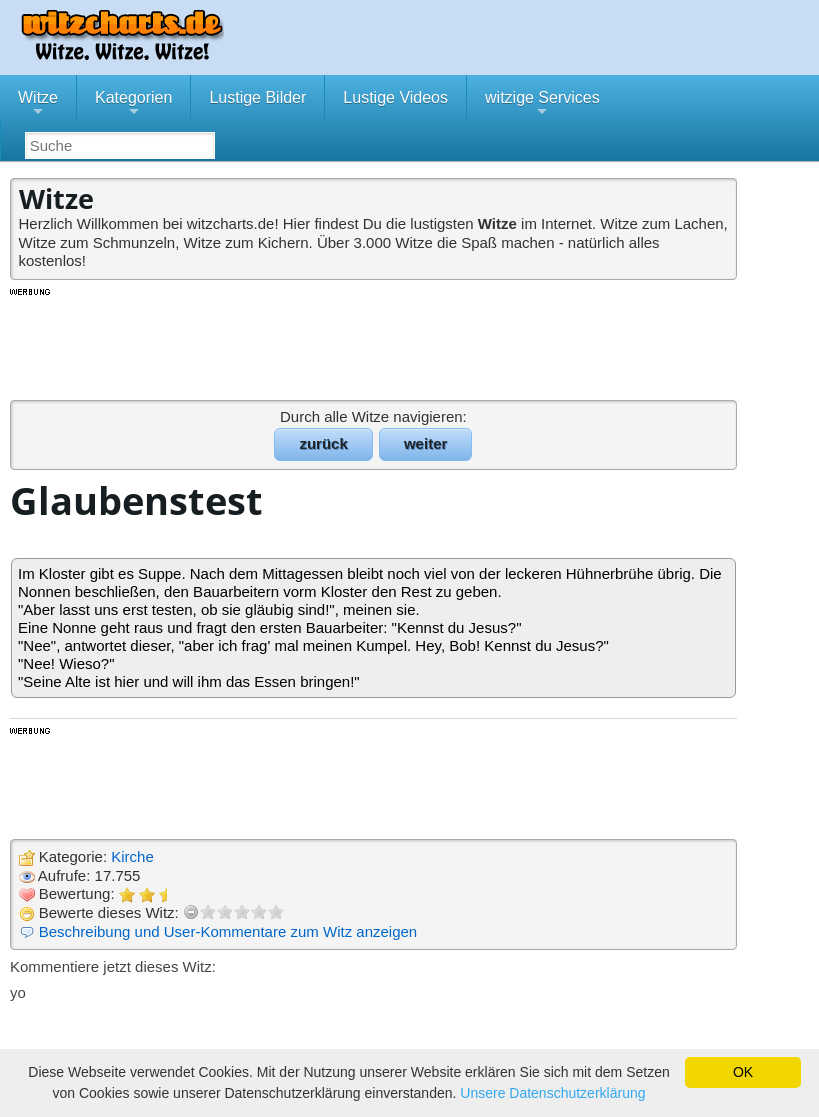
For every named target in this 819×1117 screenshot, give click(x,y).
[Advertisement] (375, 343)
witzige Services (542, 105)
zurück (323, 443)
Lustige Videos (395, 97)
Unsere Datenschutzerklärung (552, 1093)
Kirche (132, 856)
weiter (425, 443)
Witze (38, 105)
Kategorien (133, 105)
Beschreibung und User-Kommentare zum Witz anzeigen (228, 931)
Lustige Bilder (257, 97)
